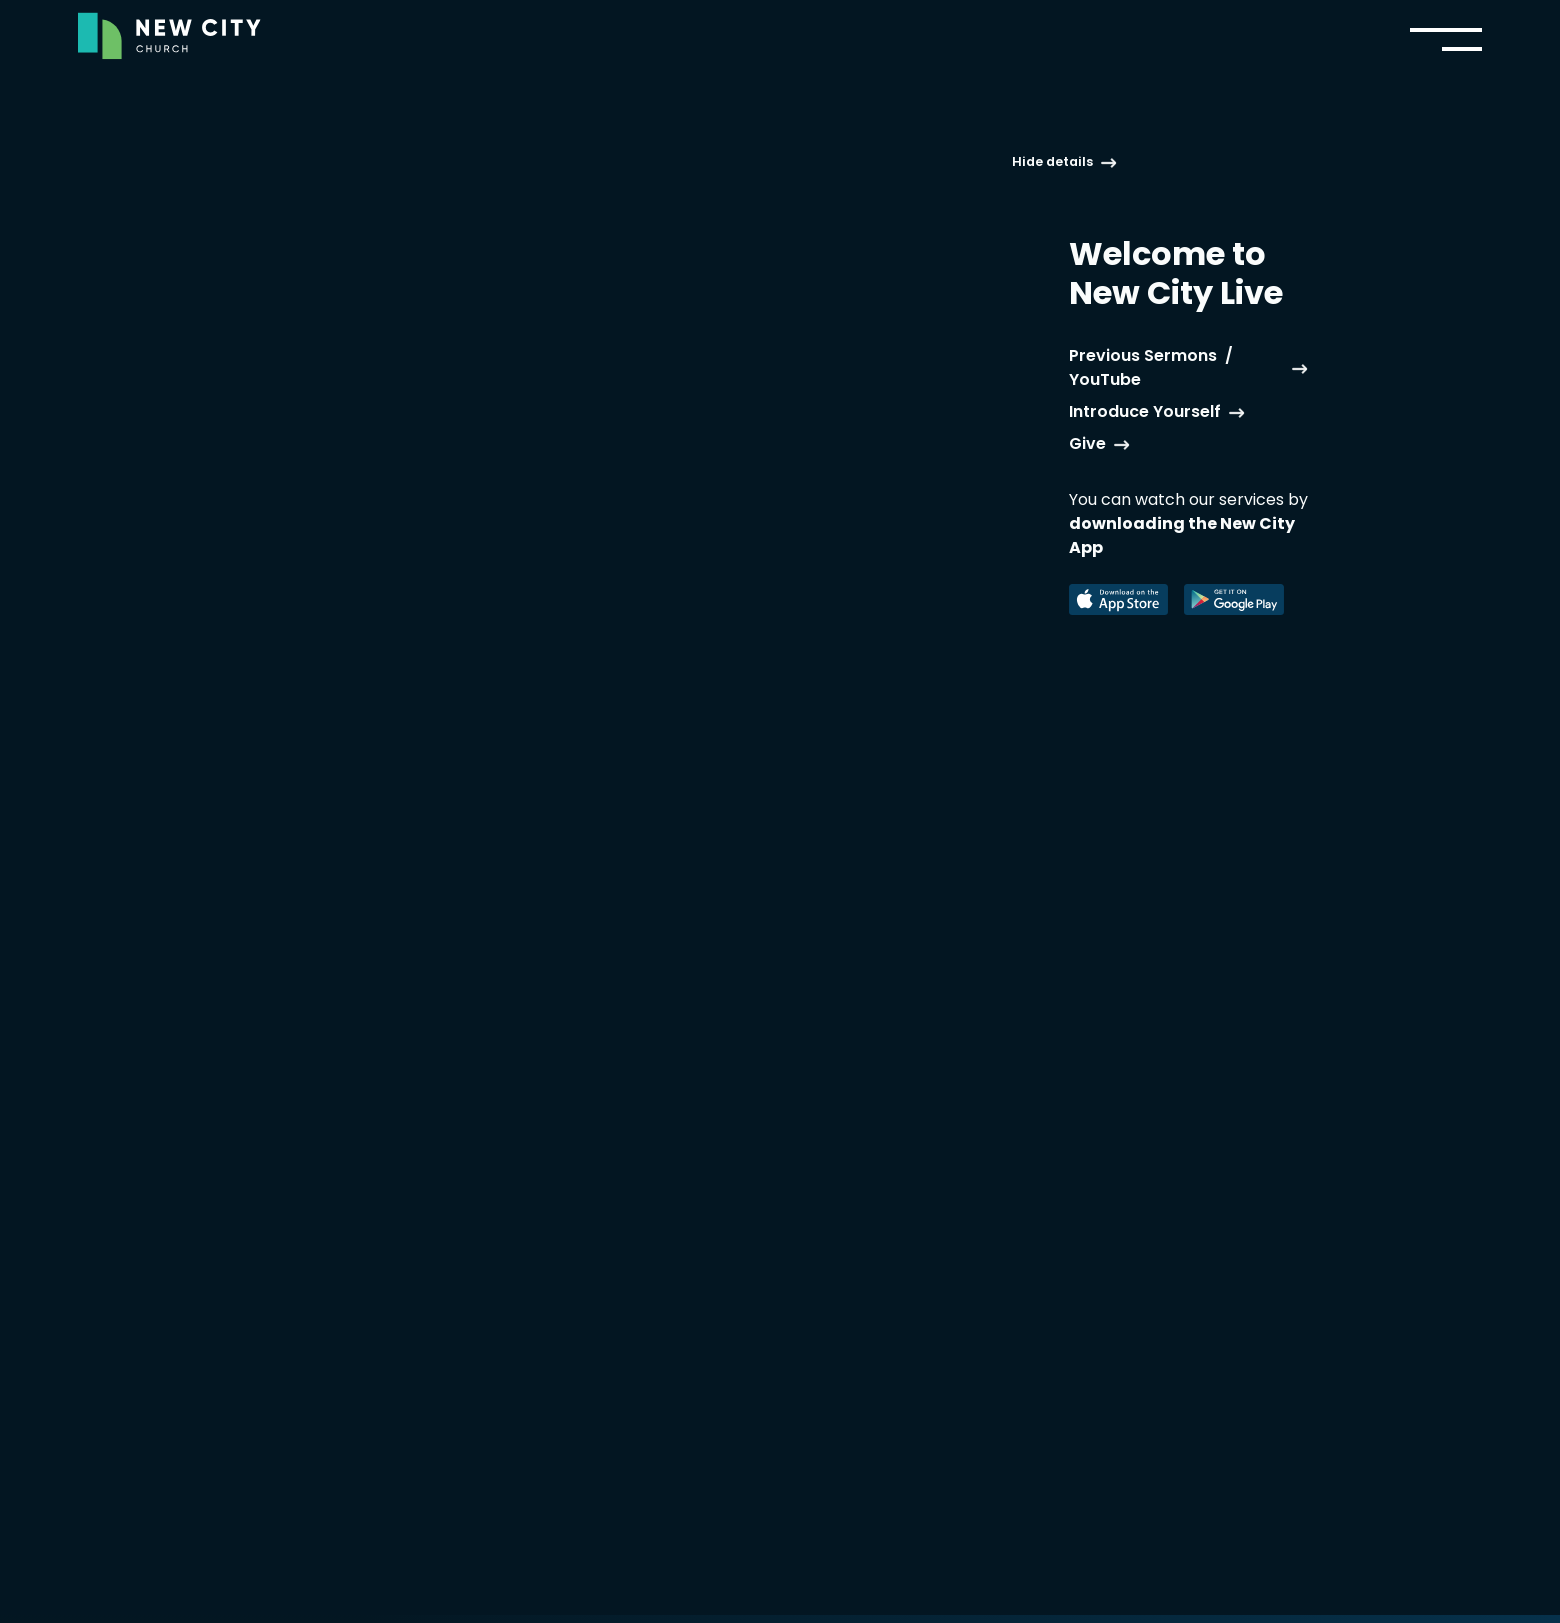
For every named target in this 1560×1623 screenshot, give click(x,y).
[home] (169, 36)
